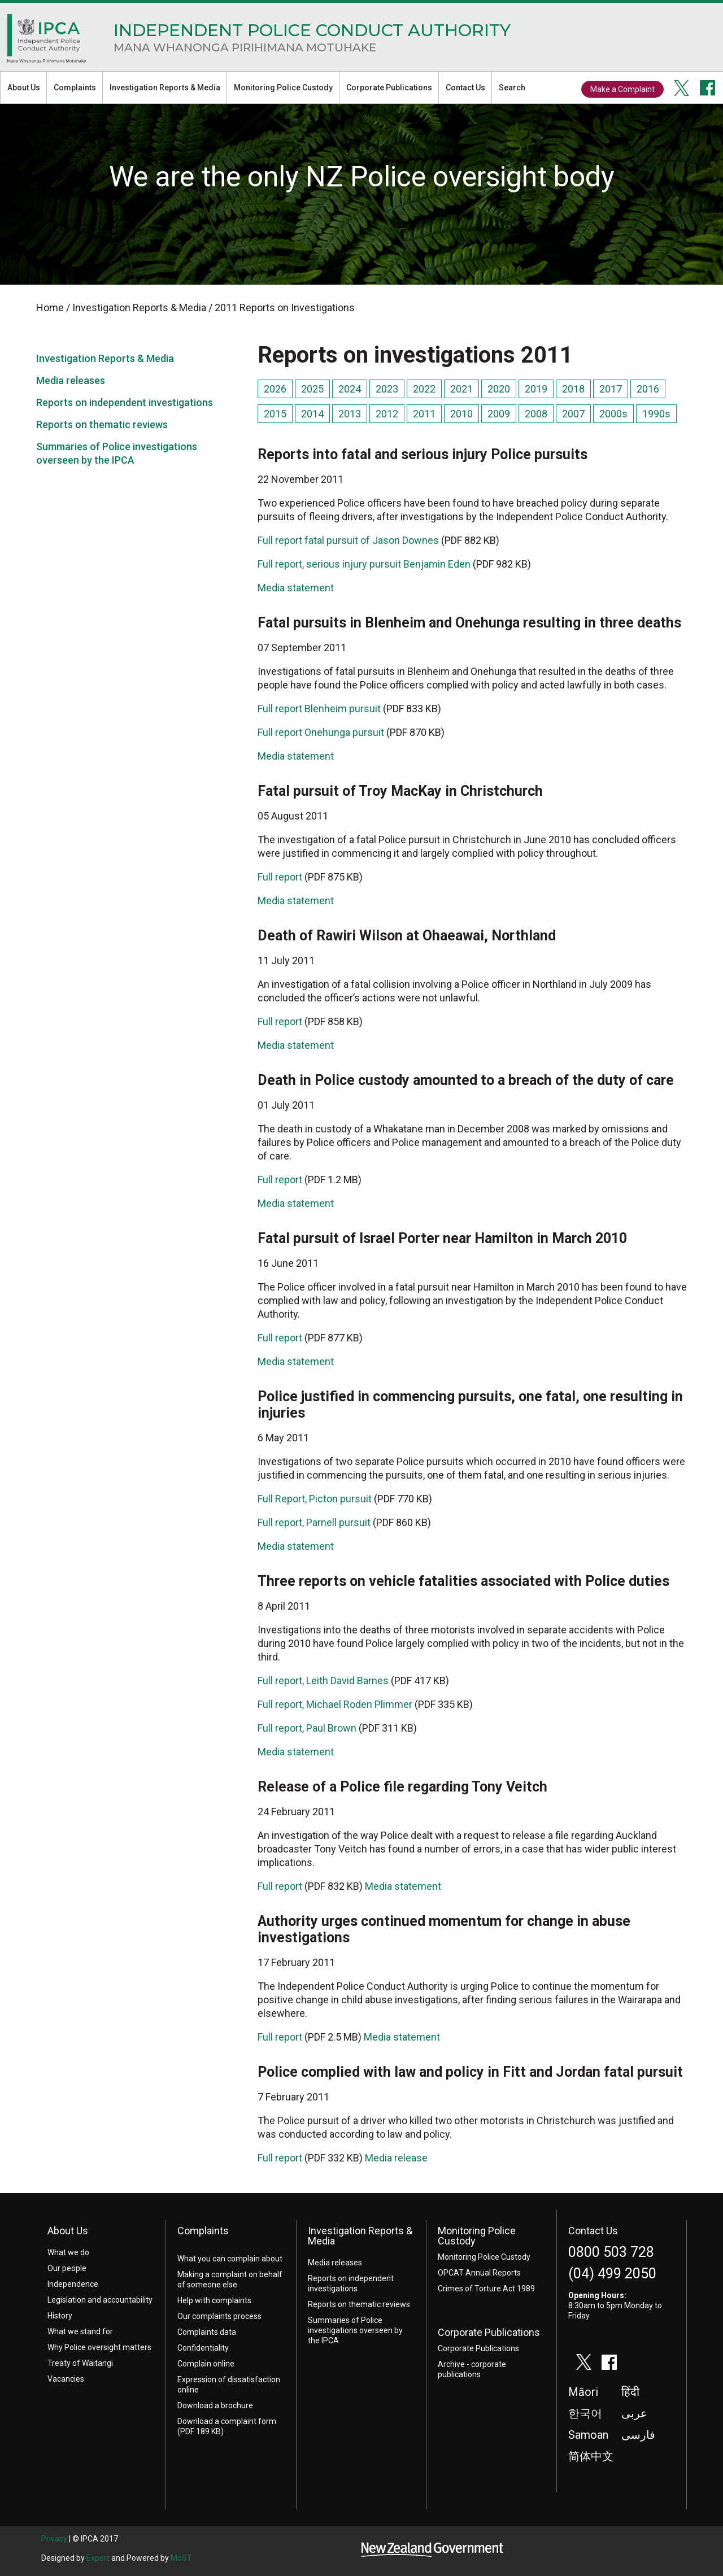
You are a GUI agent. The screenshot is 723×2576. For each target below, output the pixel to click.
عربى (634, 2414)
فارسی (638, 2435)
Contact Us (465, 87)
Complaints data (206, 2332)
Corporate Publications (389, 87)
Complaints (75, 87)
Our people (66, 2268)
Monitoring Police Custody (283, 87)
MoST (181, 2557)
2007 (573, 414)
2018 (573, 389)
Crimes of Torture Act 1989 (486, 2288)
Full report (280, 877)
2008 (536, 414)
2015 (275, 414)
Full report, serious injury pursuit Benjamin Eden (364, 564)
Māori (583, 2392)
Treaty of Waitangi (80, 2363)
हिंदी (630, 2392)
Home (46, 42)
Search (512, 87)
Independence (72, 2284)
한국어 (585, 2414)
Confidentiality (203, 2347)
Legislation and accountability (100, 2299)
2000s (613, 414)
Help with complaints (214, 2300)
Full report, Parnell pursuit (314, 1522)
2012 (387, 414)
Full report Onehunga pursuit (321, 732)
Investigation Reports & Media (165, 87)
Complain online (205, 2363)
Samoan (588, 2435)
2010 (461, 414)
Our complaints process (219, 2316)
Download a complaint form (226, 2421)
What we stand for (80, 2331)
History (59, 2315)
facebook (708, 88)
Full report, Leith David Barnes (323, 1680)
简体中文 (590, 2457)
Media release (396, 2158)
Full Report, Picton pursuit (315, 1499)
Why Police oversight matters (99, 2347)
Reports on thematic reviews (102, 424)
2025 (312, 389)
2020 (498, 389)
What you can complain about (229, 2258)
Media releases (70, 380)
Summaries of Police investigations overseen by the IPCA (355, 2330)
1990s (656, 414)
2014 (312, 414)
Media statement (296, 588)
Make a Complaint (622, 89)
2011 (424, 414)
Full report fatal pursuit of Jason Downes (348, 540)
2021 (461, 389)
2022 (424, 389)
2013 (349, 414)
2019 (536, 389)
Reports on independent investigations (124, 402)
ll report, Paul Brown (312, 1728)
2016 (648, 389)
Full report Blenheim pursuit (319, 708)
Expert (98, 2557)
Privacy (54, 2538)
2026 (275, 389)
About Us (23, 87)
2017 (610, 389)
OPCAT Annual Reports (479, 2272)
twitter (682, 88)
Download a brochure (215, 2405)
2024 (349, 389)
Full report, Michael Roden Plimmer (335, 1704)
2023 (387, 389)
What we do (68, 2252)
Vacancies (65, 2378)
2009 (498, 414)
